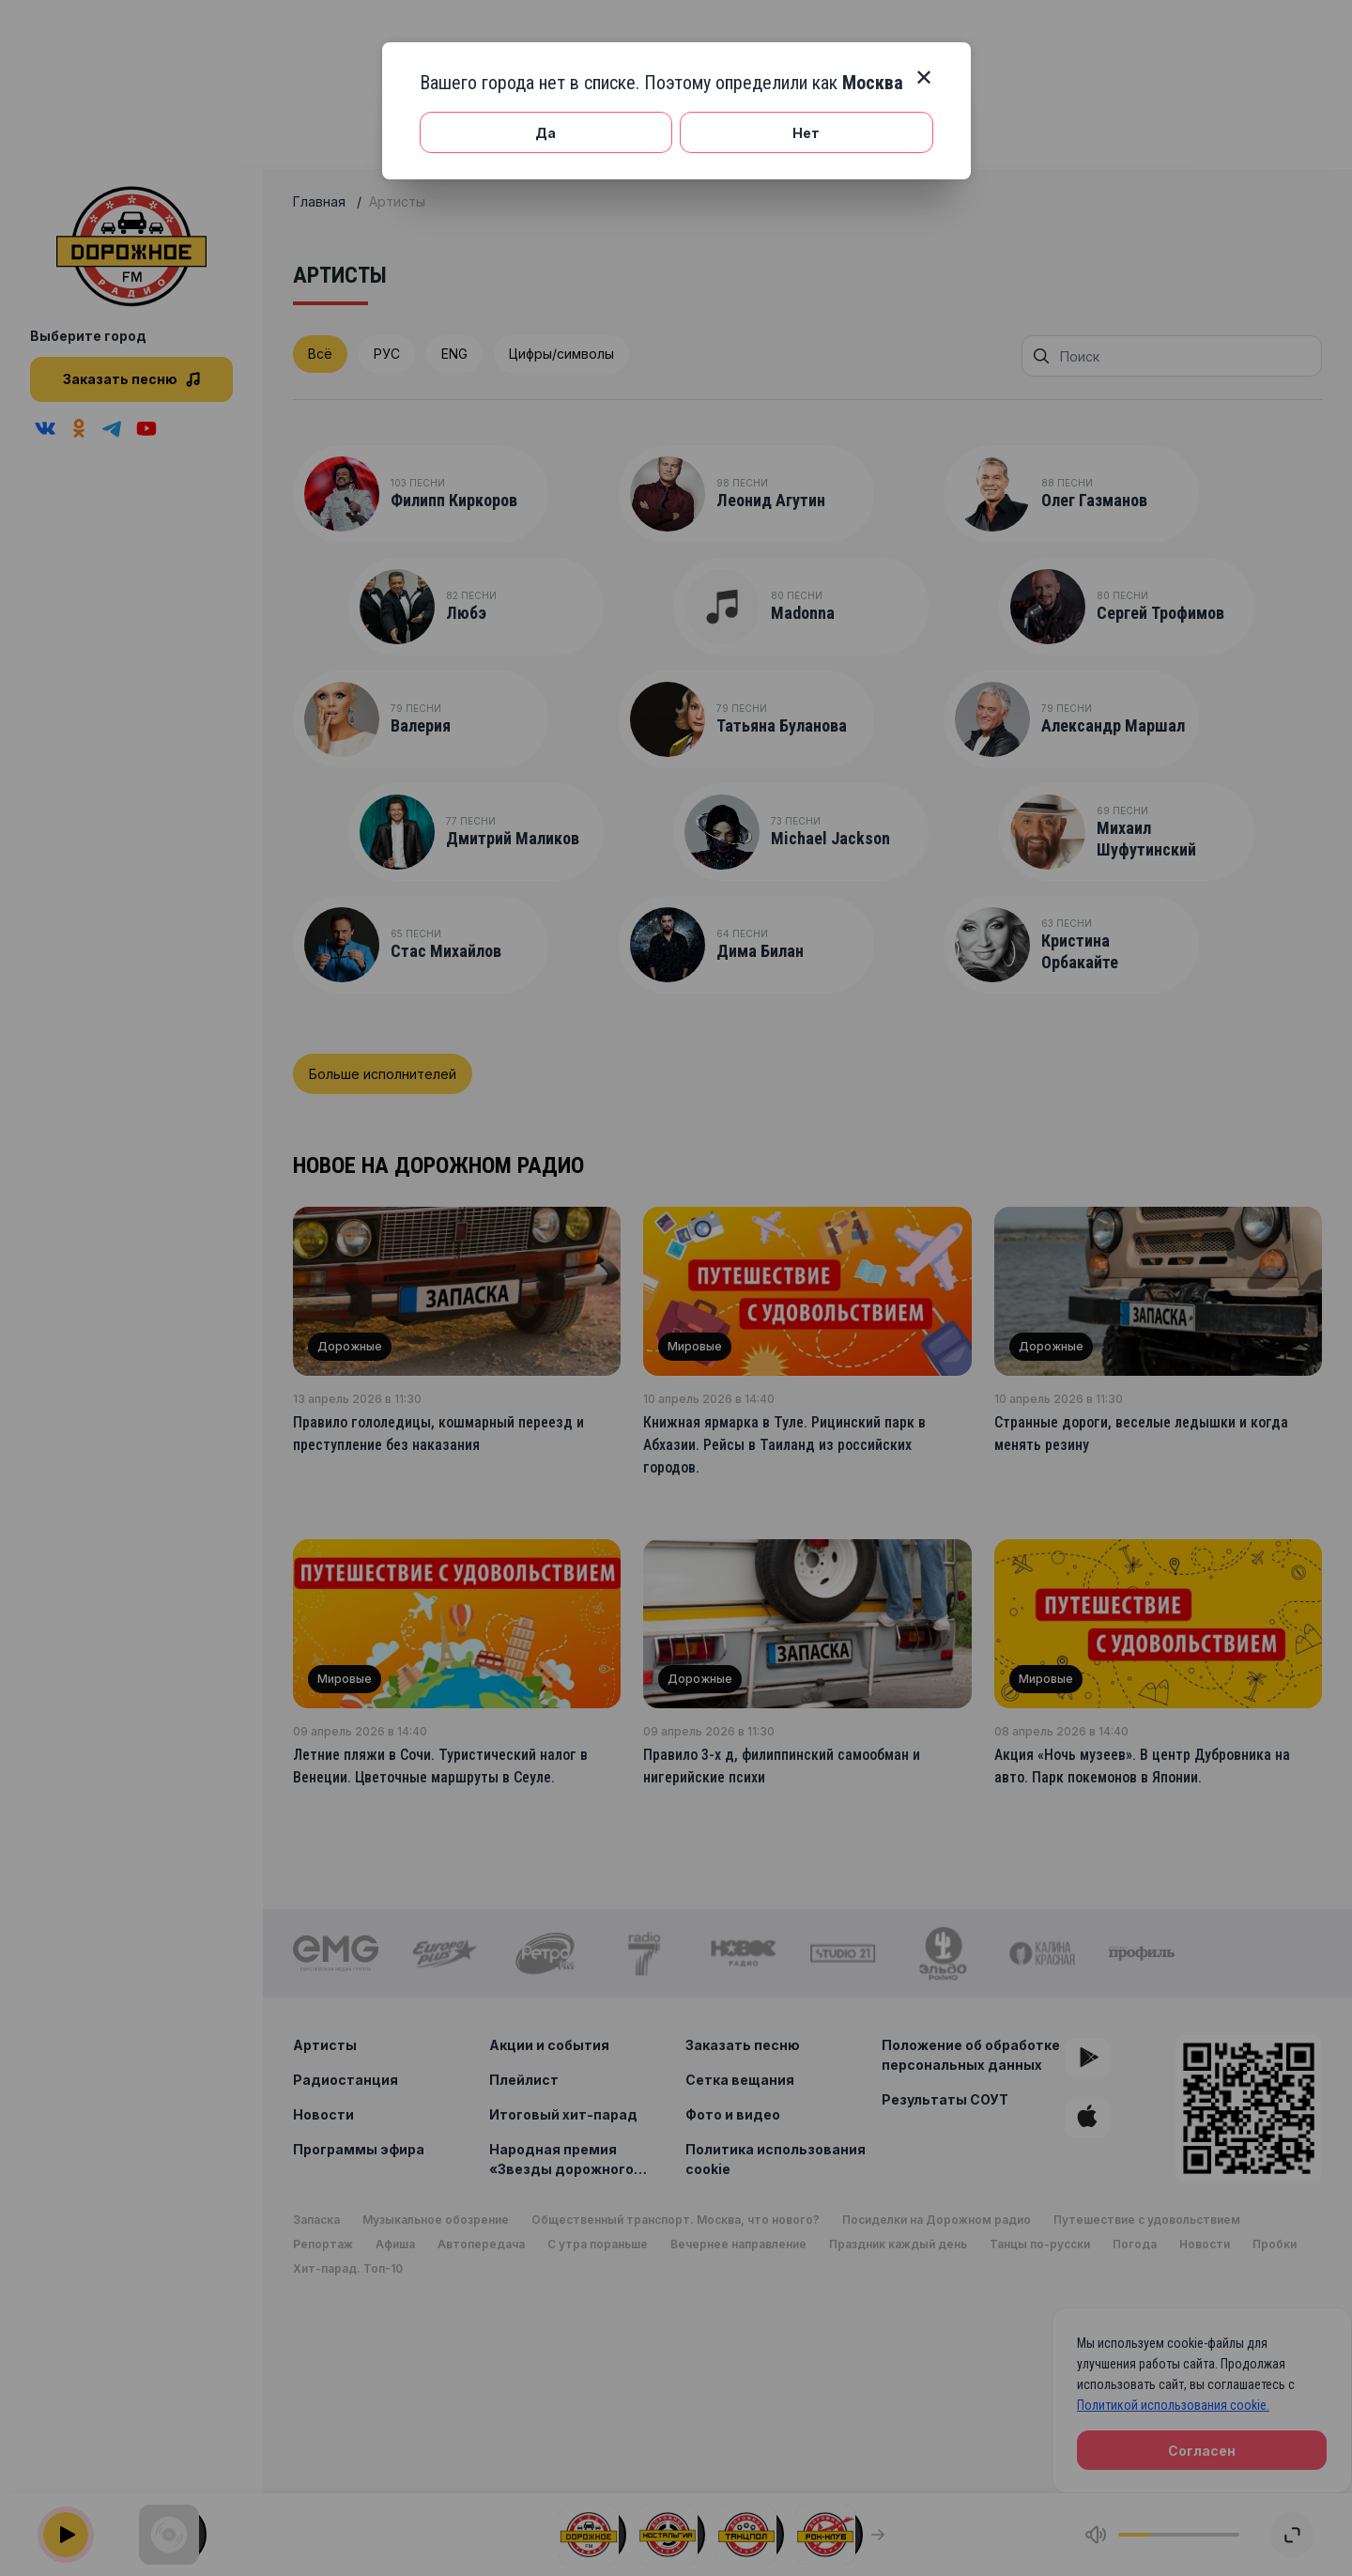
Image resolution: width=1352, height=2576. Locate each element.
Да (545, 133)
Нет (806, 133)
